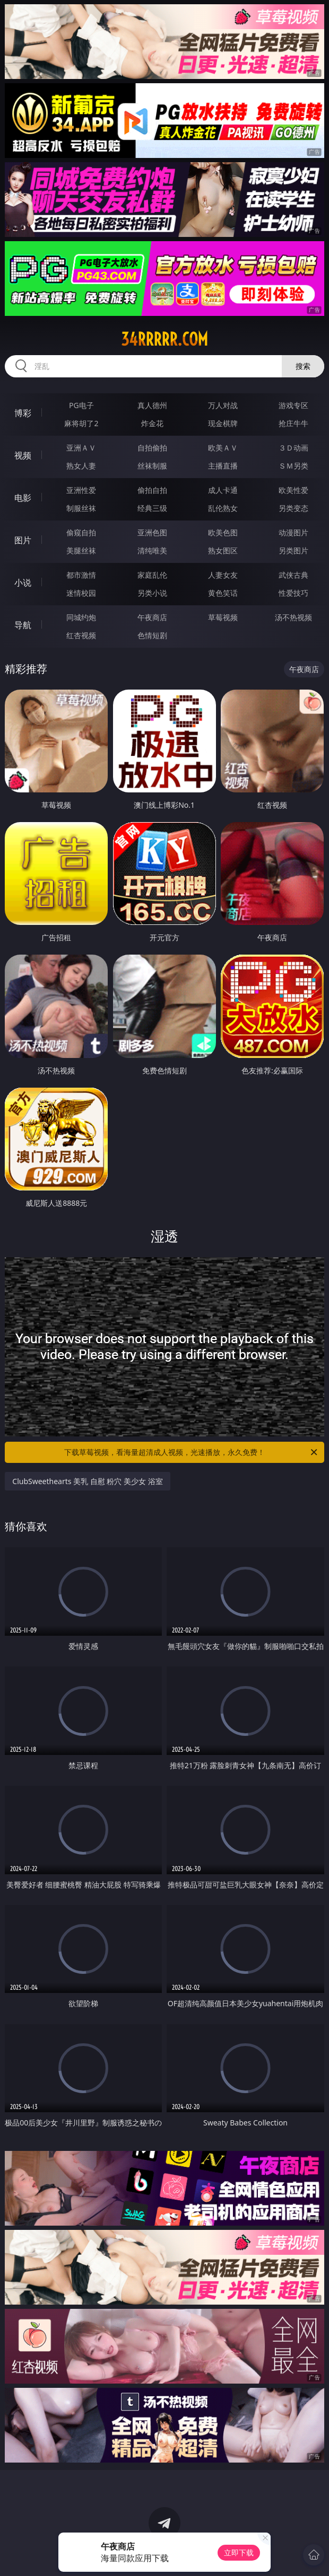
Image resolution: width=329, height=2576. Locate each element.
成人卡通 (223, 490)
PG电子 (81, 405)
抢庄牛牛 (293, 423)
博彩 (22, 413)
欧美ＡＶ (223, 448)
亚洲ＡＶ (81, 448)
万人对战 (223, 405)
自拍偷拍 (152, 448)
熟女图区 (223, 550)
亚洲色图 (152, 532)
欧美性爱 (293, 490)
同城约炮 (81, 617)
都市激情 (81, 575)
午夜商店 (152, 617)
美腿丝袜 (81, 550)
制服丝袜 (81, 508)
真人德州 (152, 405)
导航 (22, 625)
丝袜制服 (152, 466)
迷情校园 (81, 593)
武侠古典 (293, 575)
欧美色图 (223, 532)
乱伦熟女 (223, 508)
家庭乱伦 (152, 575)
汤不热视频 (293, 617)
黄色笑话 (223, 593)
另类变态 (293, 508)
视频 (22, 455)
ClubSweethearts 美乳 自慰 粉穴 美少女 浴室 (87, 1481)
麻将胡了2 (81, 423)
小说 (22, 582)
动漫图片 (293, 532)
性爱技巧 (293, 593)
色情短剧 (152, 635)
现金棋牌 (223, 423)
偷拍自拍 (152, 490)
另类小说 (152, 593)
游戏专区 (293, 405)
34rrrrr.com (164, 339)
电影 (22, 498)
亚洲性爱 (81, 490)
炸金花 (152, 423)
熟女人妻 (81, 466)
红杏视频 (81, 635)
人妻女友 (223, 575)
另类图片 (293, 550)
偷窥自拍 (81, 532)
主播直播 (223, 466)
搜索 (303, 366)
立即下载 (239, 2552)
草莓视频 (223, 617)
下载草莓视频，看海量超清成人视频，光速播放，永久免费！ (191, 1452)
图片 (22, 540)
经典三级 (152, 508)
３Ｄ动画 (293, 448)
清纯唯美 (152, 550)
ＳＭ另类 (293, 466)
